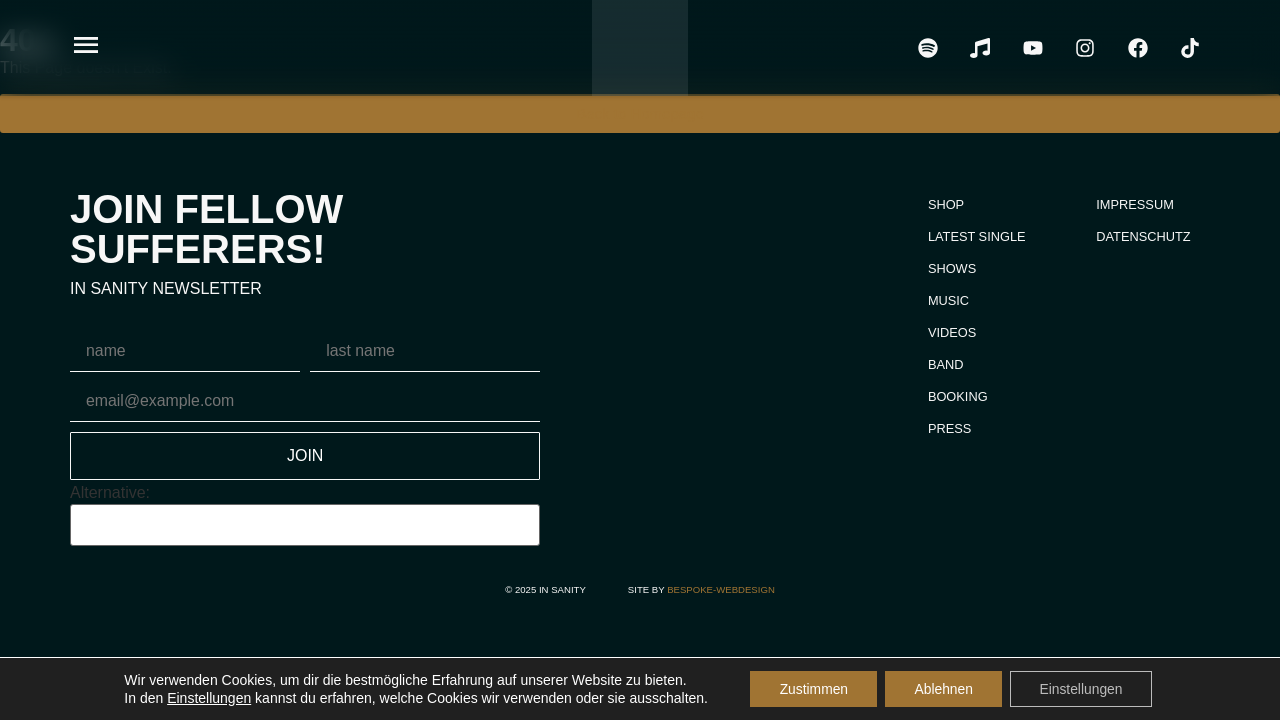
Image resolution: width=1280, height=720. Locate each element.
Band (944, 364)
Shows (950, 268)
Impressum (1135, 204)
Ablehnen (943, 689)
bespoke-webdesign (721, 589)
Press (947, 428)
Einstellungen (206, 698)
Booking (956, 396)
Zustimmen (811, 689)
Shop (944, 204)
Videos (950, 332)
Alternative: (110, 493)
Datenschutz (1143, 236)
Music (946, 300)
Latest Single (975, 236)
